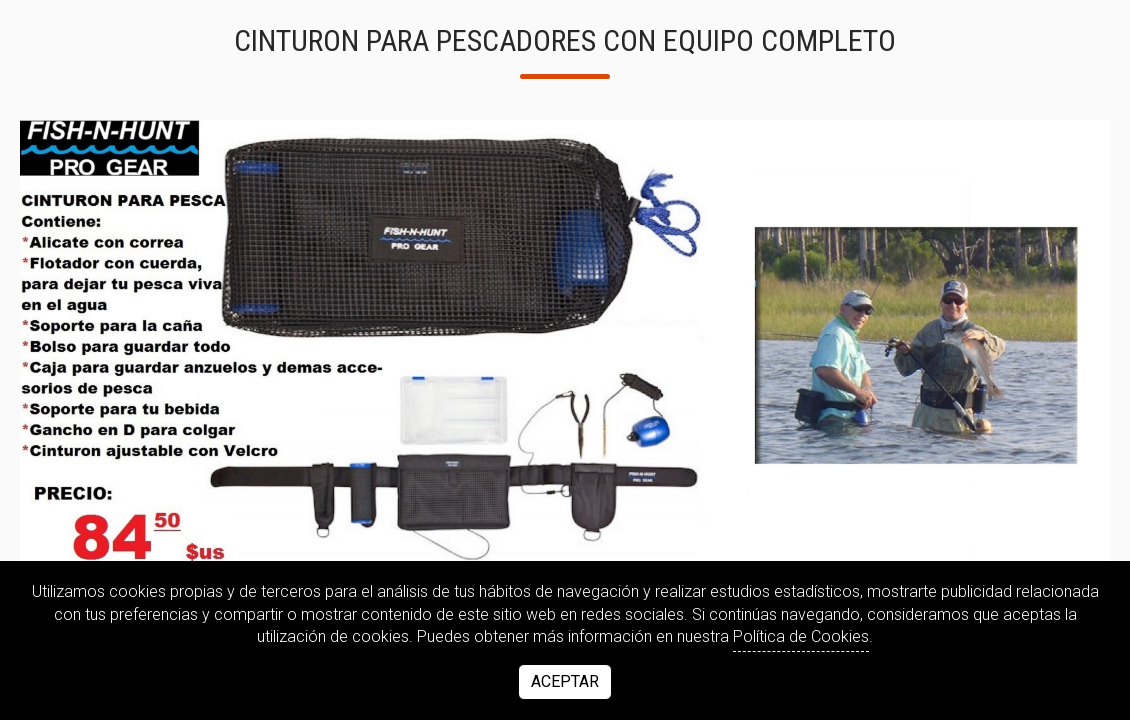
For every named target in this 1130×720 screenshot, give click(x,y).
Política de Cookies (801, 636)
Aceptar (565, 681)
